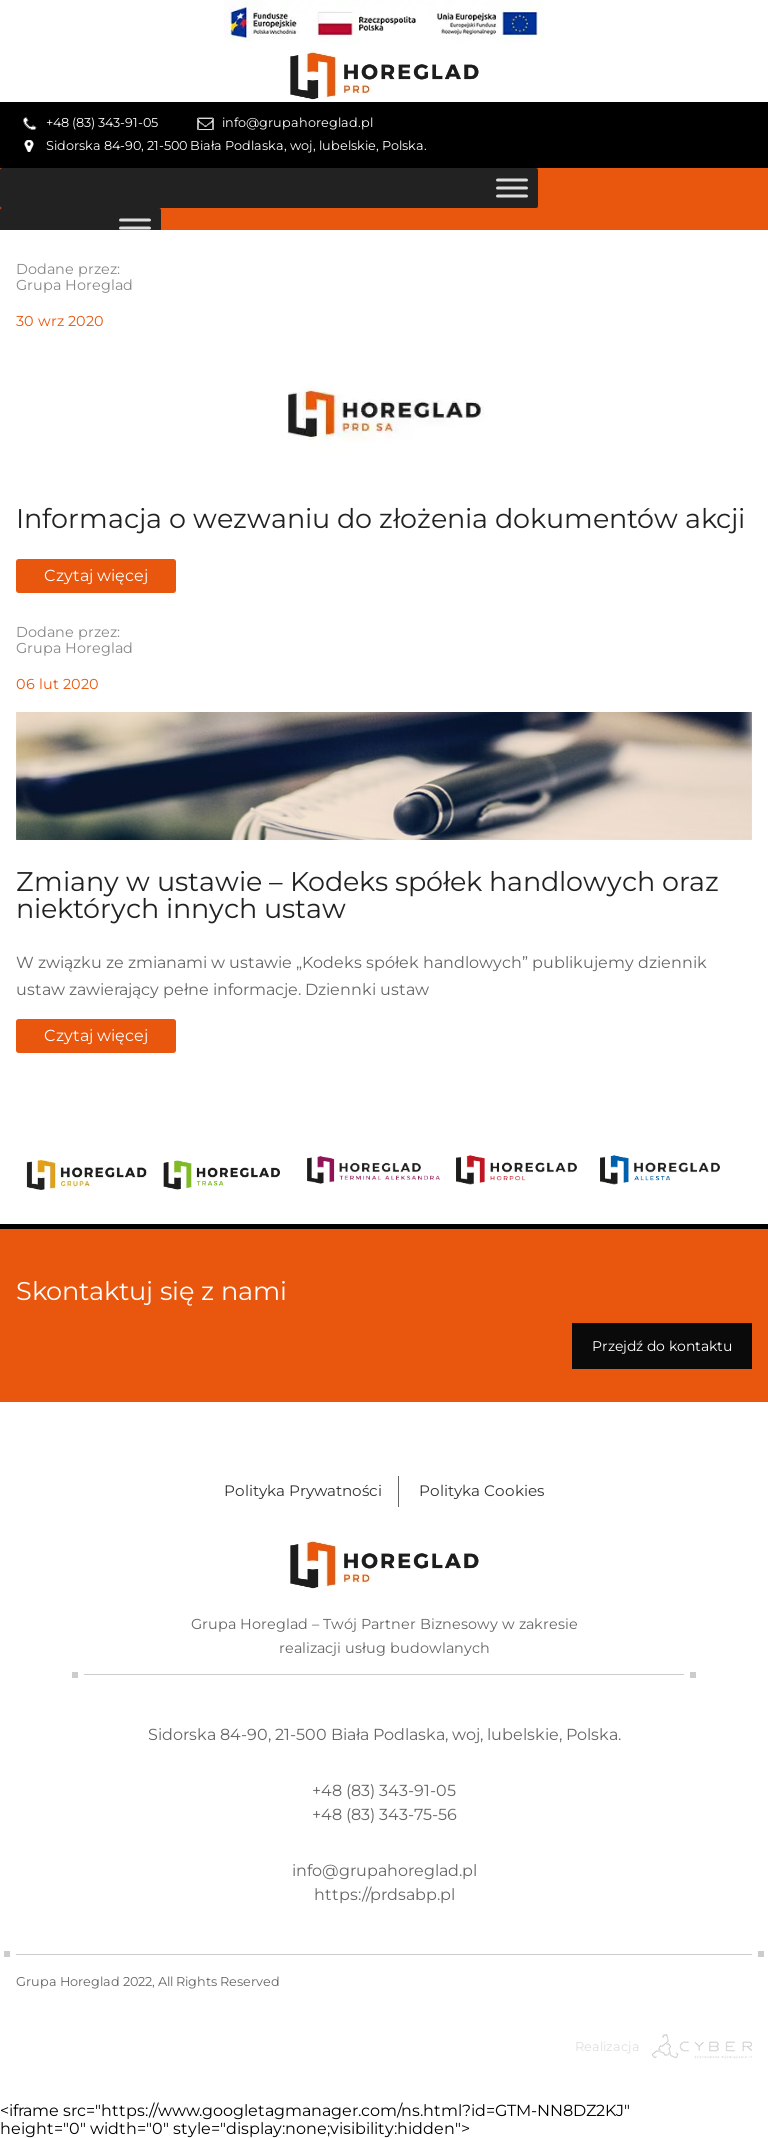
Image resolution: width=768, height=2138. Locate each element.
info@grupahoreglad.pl (297, 122)
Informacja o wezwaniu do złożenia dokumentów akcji (380, 518)
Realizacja (607, 2046)
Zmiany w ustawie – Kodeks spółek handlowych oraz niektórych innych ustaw (367, 895)
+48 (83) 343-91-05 (102, 122)
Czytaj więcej (96, 575)
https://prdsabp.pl (384, 1894)
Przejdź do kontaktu (662, 1346)
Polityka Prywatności (303, 1490)
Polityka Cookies (481, 1490)
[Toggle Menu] (512, 187)
